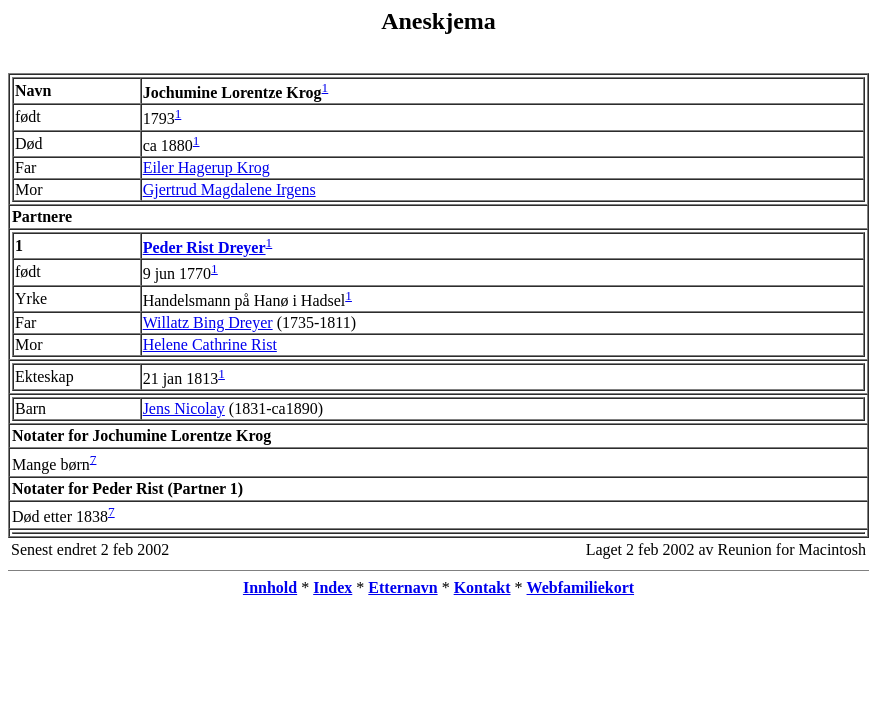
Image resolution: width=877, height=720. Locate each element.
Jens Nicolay (184, 408)
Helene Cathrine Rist (210, 344)
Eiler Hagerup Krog (206, 167)
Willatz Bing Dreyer (208, 322)
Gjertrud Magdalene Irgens (229, 189)
